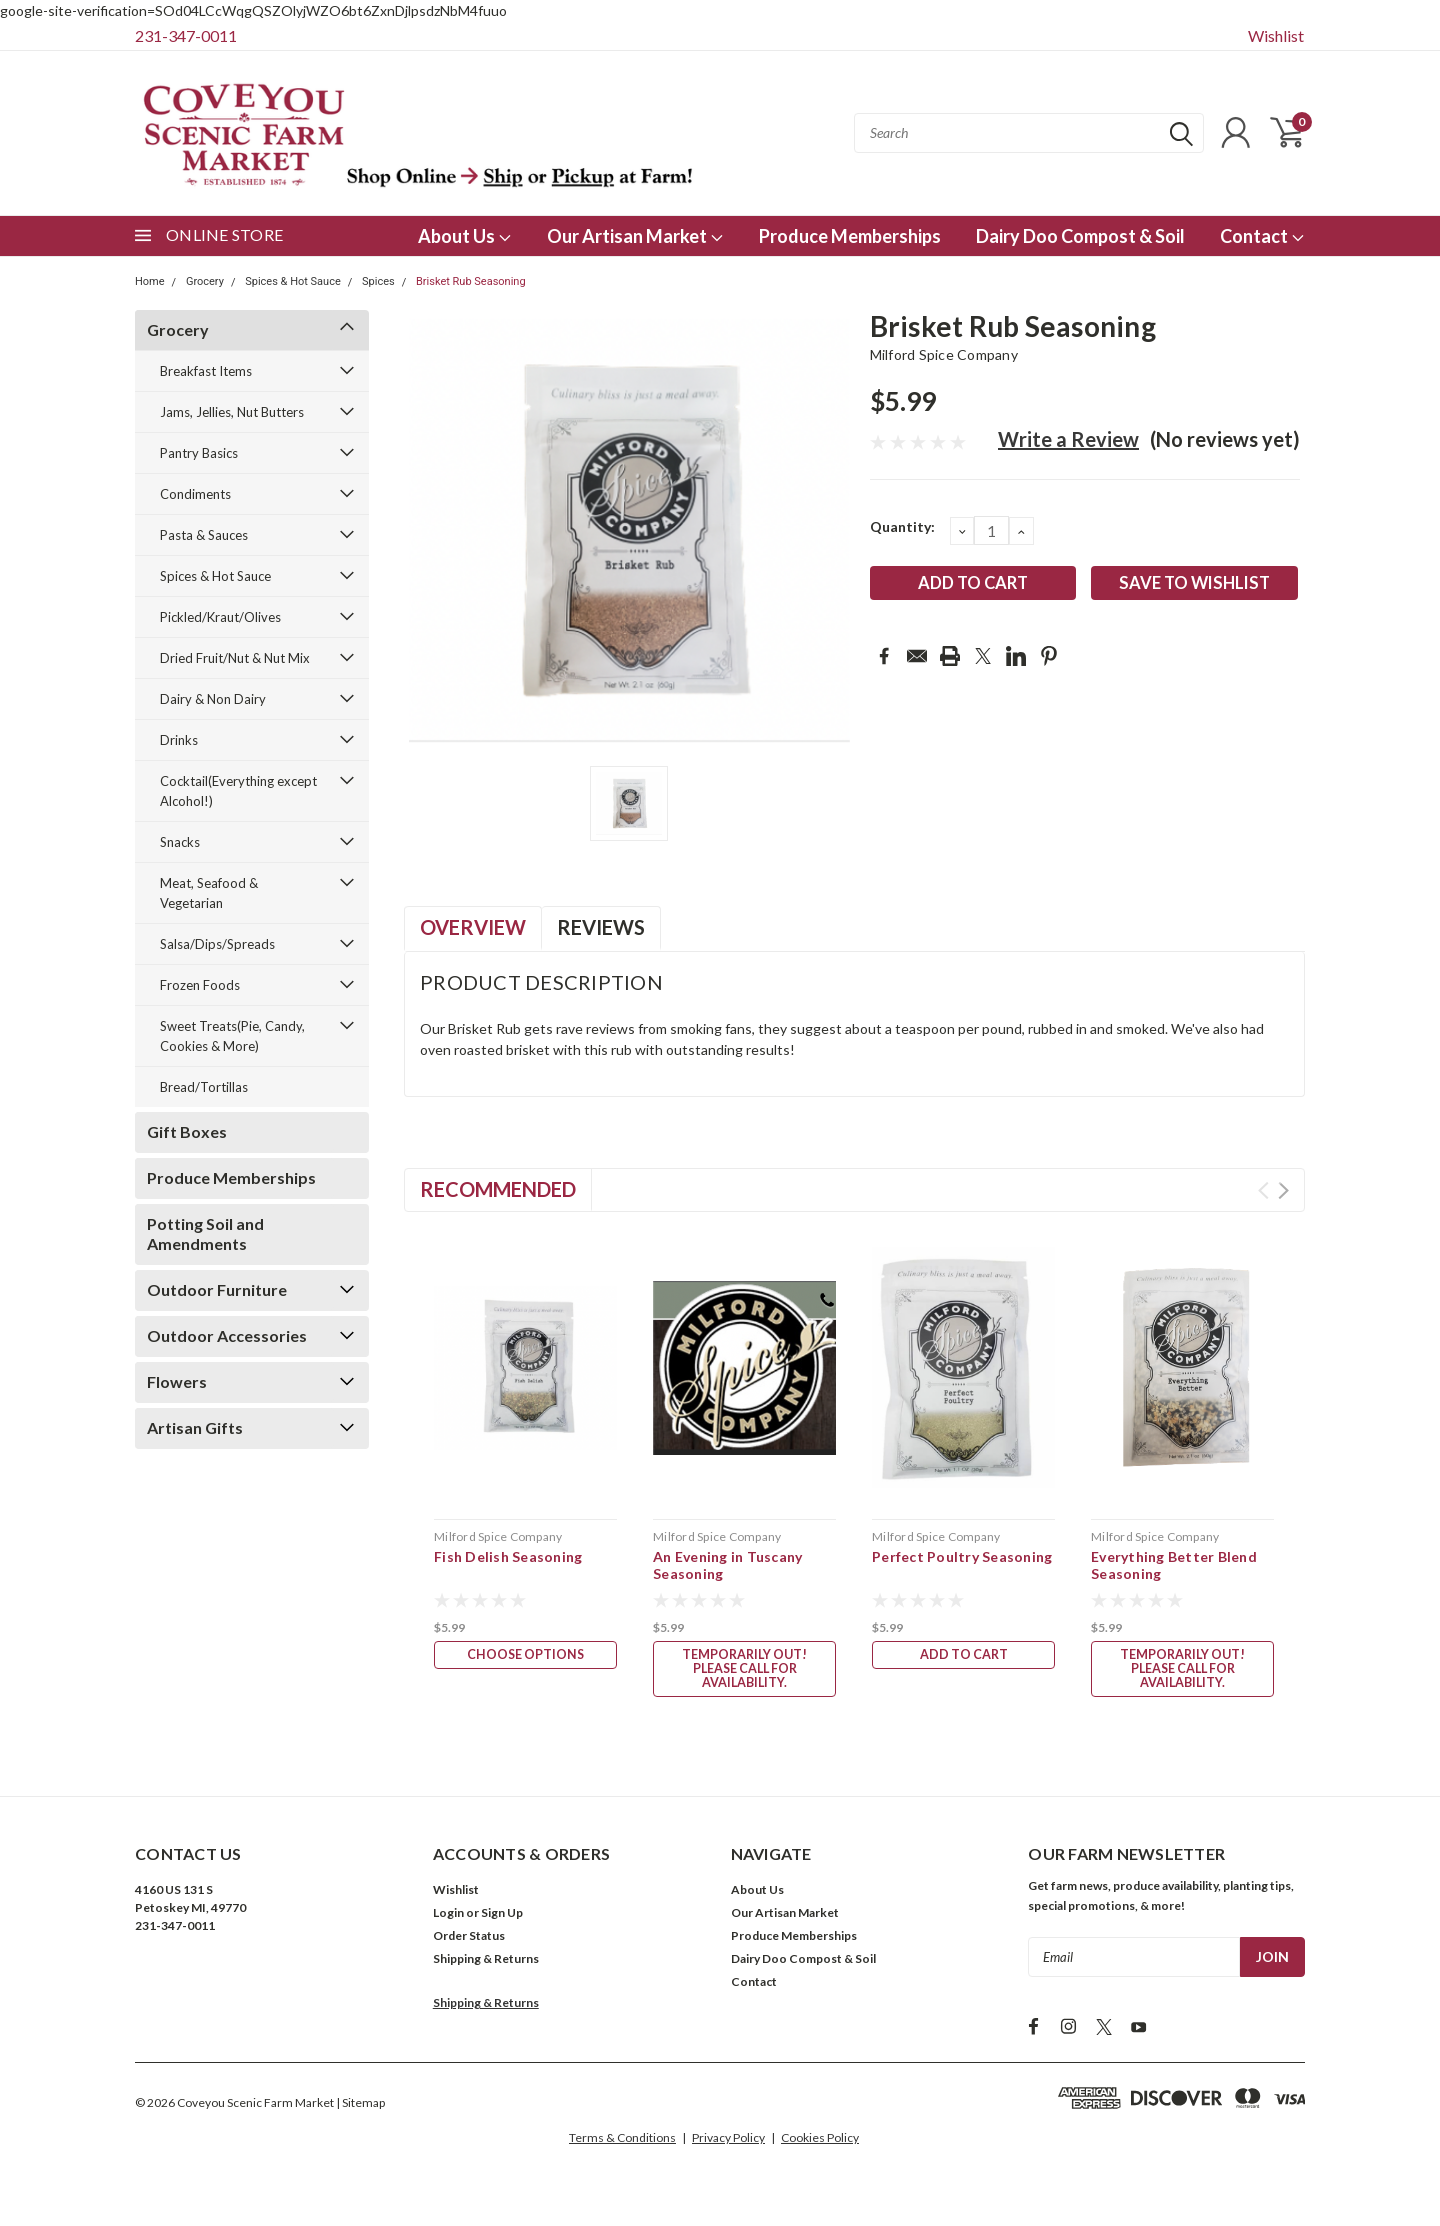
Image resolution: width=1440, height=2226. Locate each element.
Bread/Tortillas (204, 1087)
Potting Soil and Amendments (205, 1233)
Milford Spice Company (944, 354)
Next (1283, 1190)
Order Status (469, 1939)
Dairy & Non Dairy (213, 699)
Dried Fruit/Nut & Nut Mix (235, 658)
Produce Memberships (850, 236)
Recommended (498, 1189)
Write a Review (1068, 439)
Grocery (205, 281)
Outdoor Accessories (227, 1335)
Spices (378, 281)
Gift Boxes (187, 1131)
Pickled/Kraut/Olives (220, 617)
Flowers (177, 1381)
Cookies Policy (820, 2141)
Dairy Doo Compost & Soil (1080, 236)
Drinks (179, 740)
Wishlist (1276, 35)
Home (150, 281)
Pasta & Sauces (204, 535)
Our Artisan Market (635, 236)
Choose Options (526, 1656)
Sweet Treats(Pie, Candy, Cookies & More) (232, 1036)
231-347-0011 (186, 35)
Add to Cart (964, 1656)
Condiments (195, 494)
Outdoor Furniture (217, 1289)
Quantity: (902, 526)
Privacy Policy (728, 2141)
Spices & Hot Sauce (293, 281)
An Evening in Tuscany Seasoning (727, 1565)
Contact (1262, 236)
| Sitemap (360, 2106)
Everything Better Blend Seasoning (1174, 1565)
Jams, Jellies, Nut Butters (232, 412)
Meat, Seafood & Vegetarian (209, 893)
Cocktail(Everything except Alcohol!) (238, 791)
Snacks (180, 842)
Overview (473, 927)
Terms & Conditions (622, 2141)
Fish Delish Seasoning (508, 1556)
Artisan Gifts (195, 1427)
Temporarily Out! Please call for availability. (745, 1670)
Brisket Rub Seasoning (471, 281)
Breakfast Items (206, 371)
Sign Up (502, 1916)
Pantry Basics (199, 453)
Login (448, 1916)
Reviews (601, 927)
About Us (465, 236)
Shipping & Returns (486, 1962)
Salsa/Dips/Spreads (217, 944)
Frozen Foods (200, 985)
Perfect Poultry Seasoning (962, 1556)
